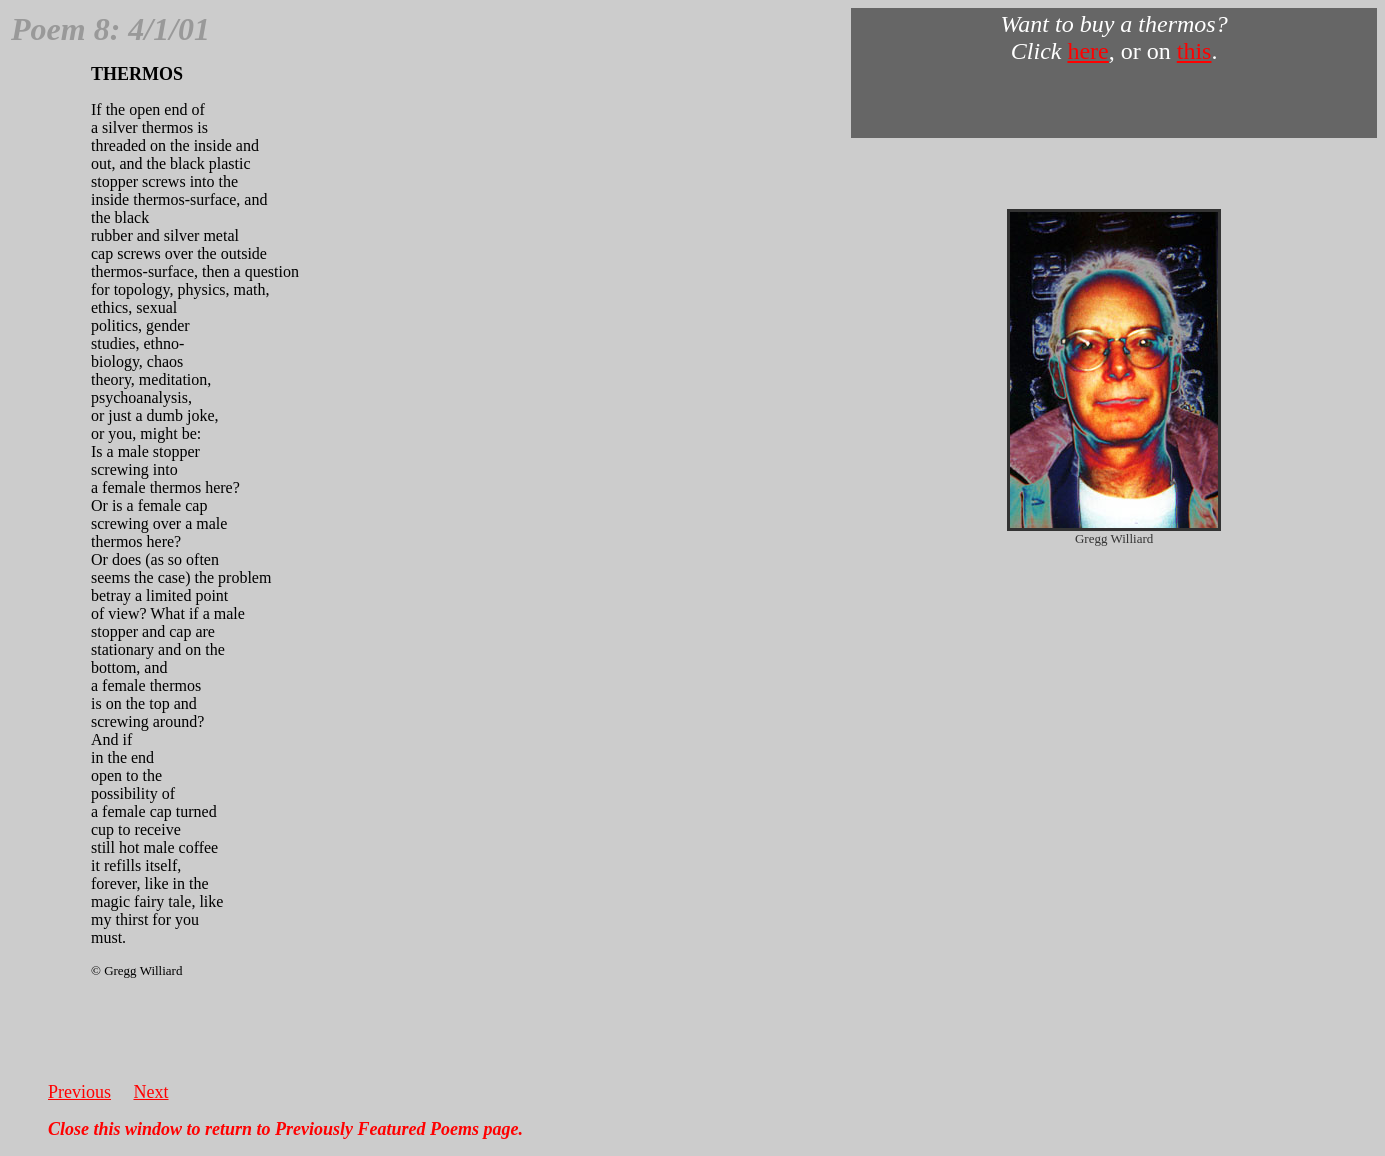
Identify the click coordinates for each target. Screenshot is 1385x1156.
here (1087, 51)
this (1194, 51)
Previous (79, 1092)
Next (151, 1092)
